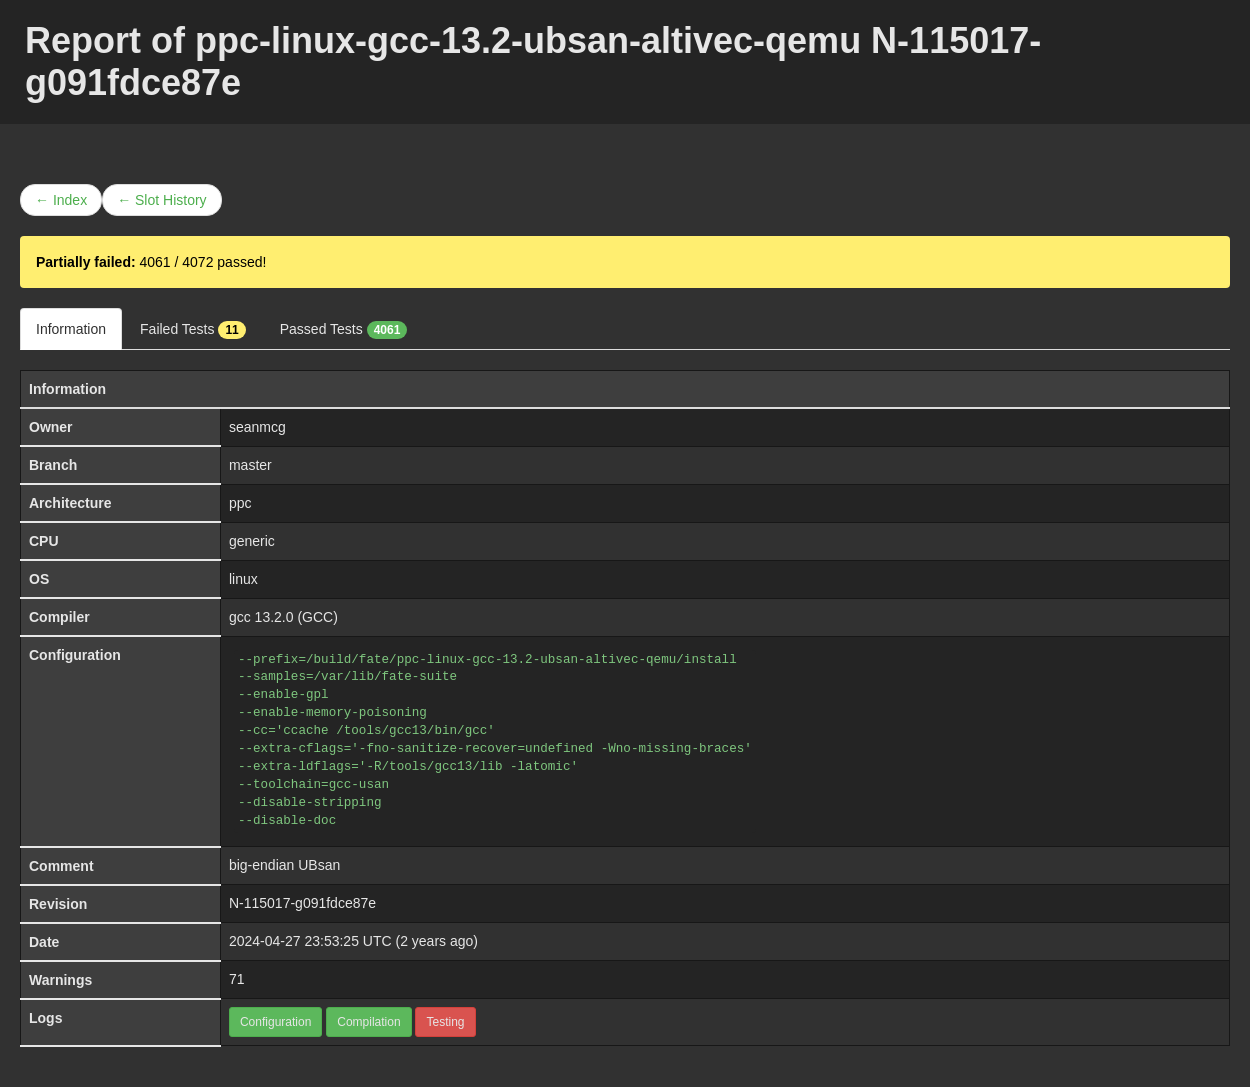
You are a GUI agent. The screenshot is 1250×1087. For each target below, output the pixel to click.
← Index (61, 200)
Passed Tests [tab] (344, 330)
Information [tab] (71, 329)
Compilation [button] (368, 1022)
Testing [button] (445, 1022)
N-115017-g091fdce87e (302, 903)
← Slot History (161, 200)
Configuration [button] (275, 1022)
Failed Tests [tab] (193, 330)
